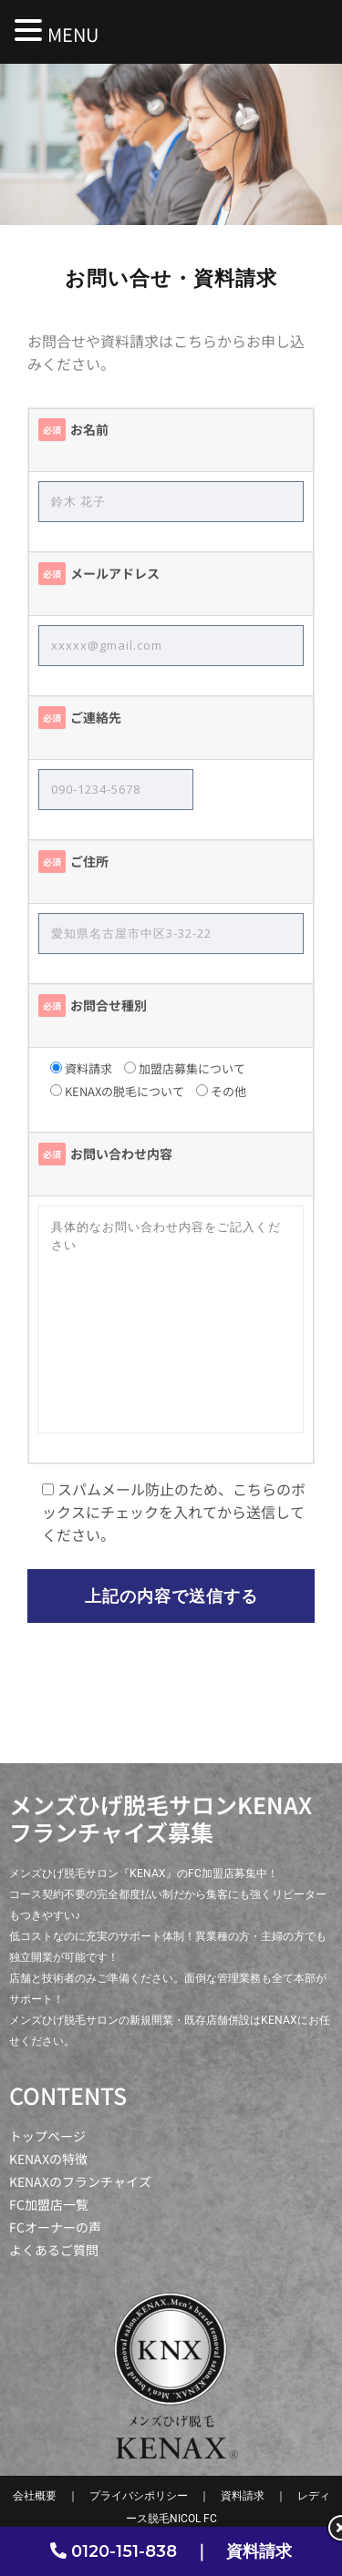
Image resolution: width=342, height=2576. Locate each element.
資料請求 (259, 2551)
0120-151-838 (124, 2551)
